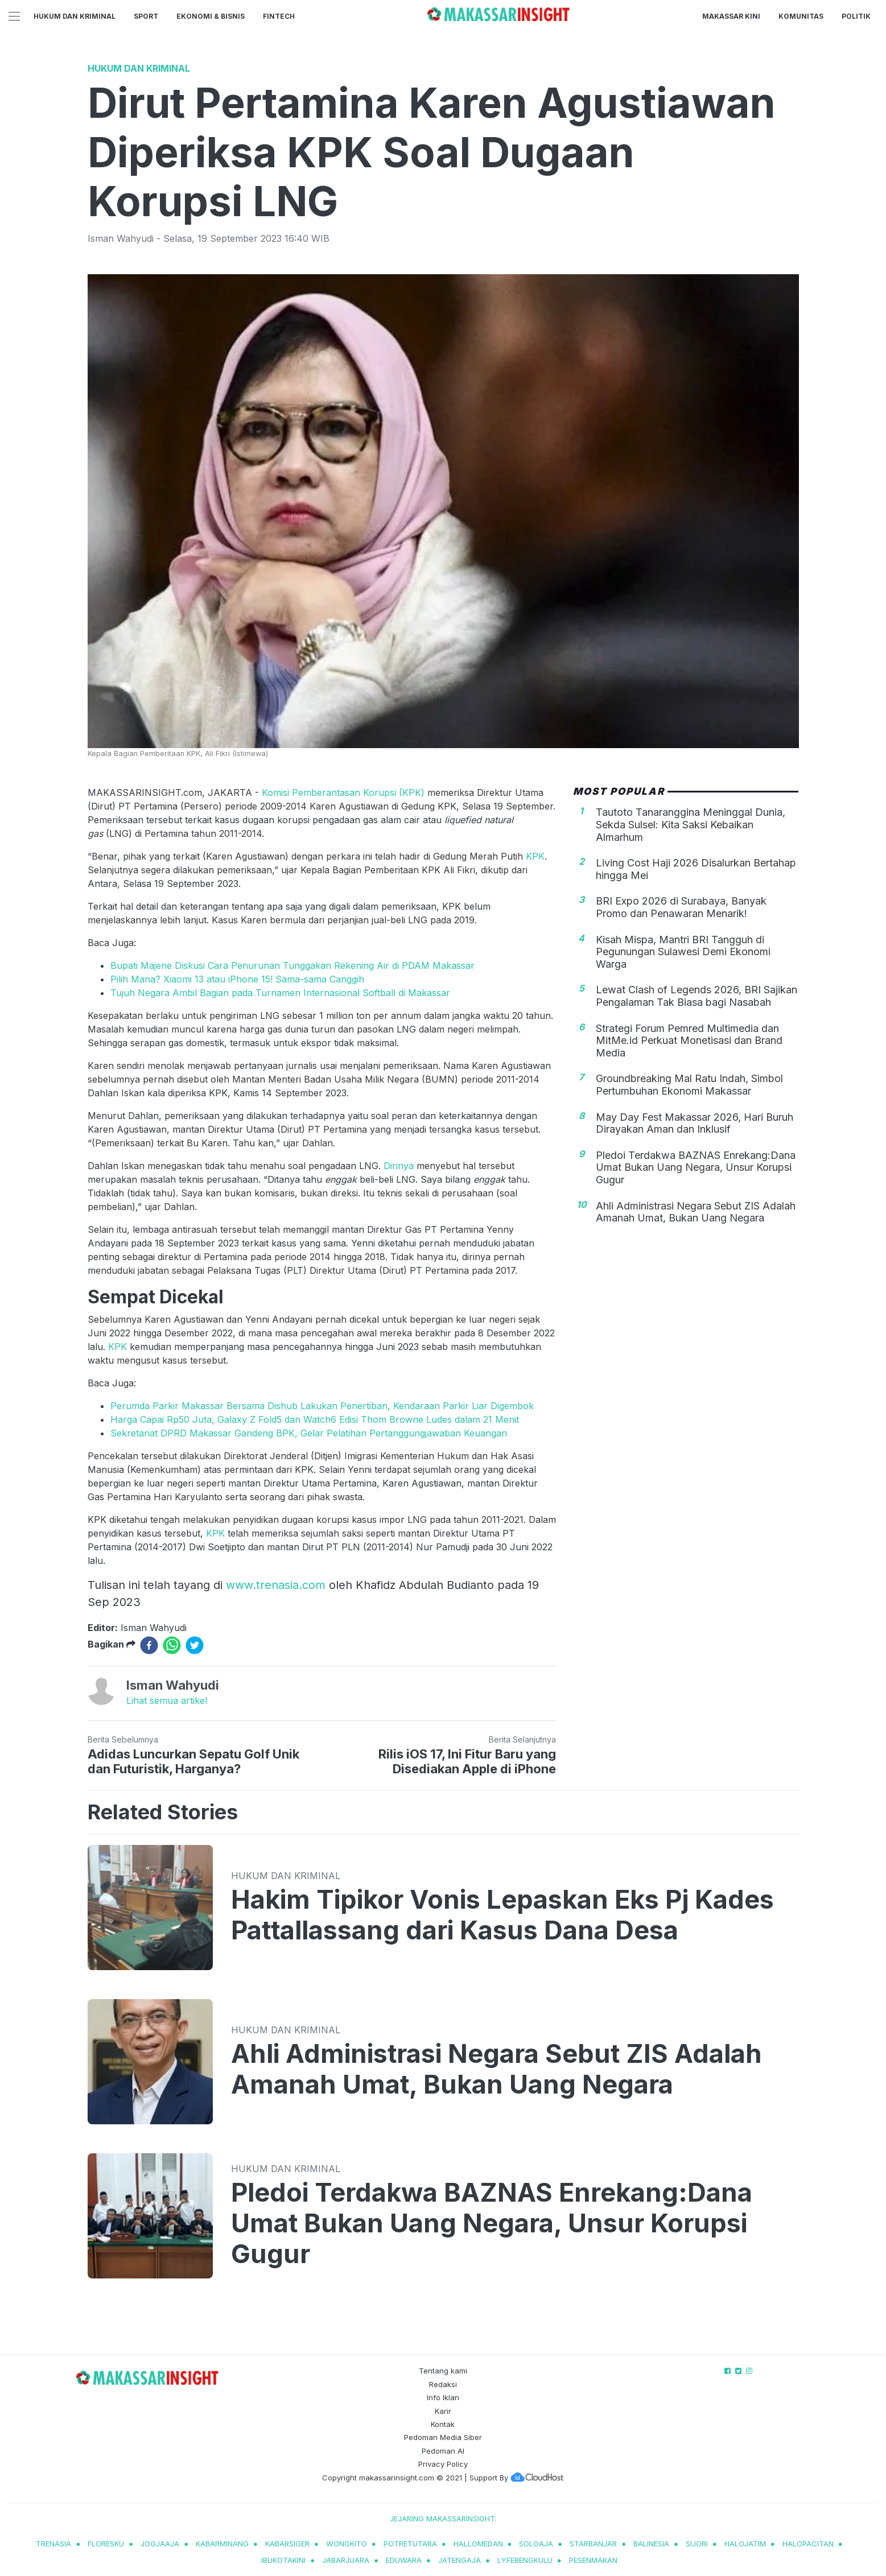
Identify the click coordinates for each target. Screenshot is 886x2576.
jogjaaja (160, 2543)
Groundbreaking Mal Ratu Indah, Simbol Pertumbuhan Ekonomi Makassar (689, 1084)
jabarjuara (345, 2560)
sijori (697, 2543)
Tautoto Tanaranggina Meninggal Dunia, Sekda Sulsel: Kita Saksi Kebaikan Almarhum (690, 824)
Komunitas (800, 16)
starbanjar (593, 2543)
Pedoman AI (443, 2450)
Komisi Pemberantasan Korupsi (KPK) (344, 792)
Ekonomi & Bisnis (210, 16)
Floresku (106, 2543)
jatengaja (459, 2560)
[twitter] (195, 1645)
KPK (535, 856)
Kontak (443, 2424)
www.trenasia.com (275, 1585)
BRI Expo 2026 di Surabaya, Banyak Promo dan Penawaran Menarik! (681, 907)
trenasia (53, 2543)
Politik (856, 16)
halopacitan (808, 2543)
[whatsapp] (172, 1645)
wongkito (346, 2543)
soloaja (536, 2543)
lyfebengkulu (525, 2560)
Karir (443, 2411)
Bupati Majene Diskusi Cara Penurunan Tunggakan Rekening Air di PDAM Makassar (292, 965)
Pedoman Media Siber (443, 2437)
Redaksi (443, 2384)
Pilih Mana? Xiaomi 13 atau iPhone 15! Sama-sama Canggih (237, 979)
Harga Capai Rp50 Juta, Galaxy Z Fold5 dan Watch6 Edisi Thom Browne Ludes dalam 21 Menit (314, 1419)
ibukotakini (283, 2560)
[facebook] (149, 1645)
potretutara (410, 2543)
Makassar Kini (731, 16)
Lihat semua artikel (166, 1700)
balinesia (651, 2543)
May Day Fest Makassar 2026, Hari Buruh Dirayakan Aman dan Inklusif (694, 1123)
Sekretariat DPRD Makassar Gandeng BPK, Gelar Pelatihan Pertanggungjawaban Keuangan (308, 1433)
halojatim (745, 2543)
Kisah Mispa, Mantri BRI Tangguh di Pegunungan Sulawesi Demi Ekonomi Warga (683, 952)
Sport (146, 16)
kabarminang (222, 2543)
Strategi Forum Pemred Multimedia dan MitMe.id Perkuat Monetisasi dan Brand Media (689, 1040)
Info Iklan (443, 2397)
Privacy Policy (443, 2463)
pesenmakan (593, 2560)
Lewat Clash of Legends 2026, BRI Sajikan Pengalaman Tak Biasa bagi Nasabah (696, 996)
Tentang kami (443, 2370)
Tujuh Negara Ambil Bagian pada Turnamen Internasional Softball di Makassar (280, 992)
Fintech (279, 16)
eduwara (404, 2560)
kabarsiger (287, 2543)
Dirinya (399, 1165)
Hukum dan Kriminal (75, 16)
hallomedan (478, 2543)
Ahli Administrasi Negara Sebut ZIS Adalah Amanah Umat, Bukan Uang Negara (696, 1212)
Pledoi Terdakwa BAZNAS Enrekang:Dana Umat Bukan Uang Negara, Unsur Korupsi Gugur (696, 1167)
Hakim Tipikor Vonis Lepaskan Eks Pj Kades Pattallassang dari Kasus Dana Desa (502, 1915)
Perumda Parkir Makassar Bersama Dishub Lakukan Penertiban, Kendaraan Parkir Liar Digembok (322, 1405)
